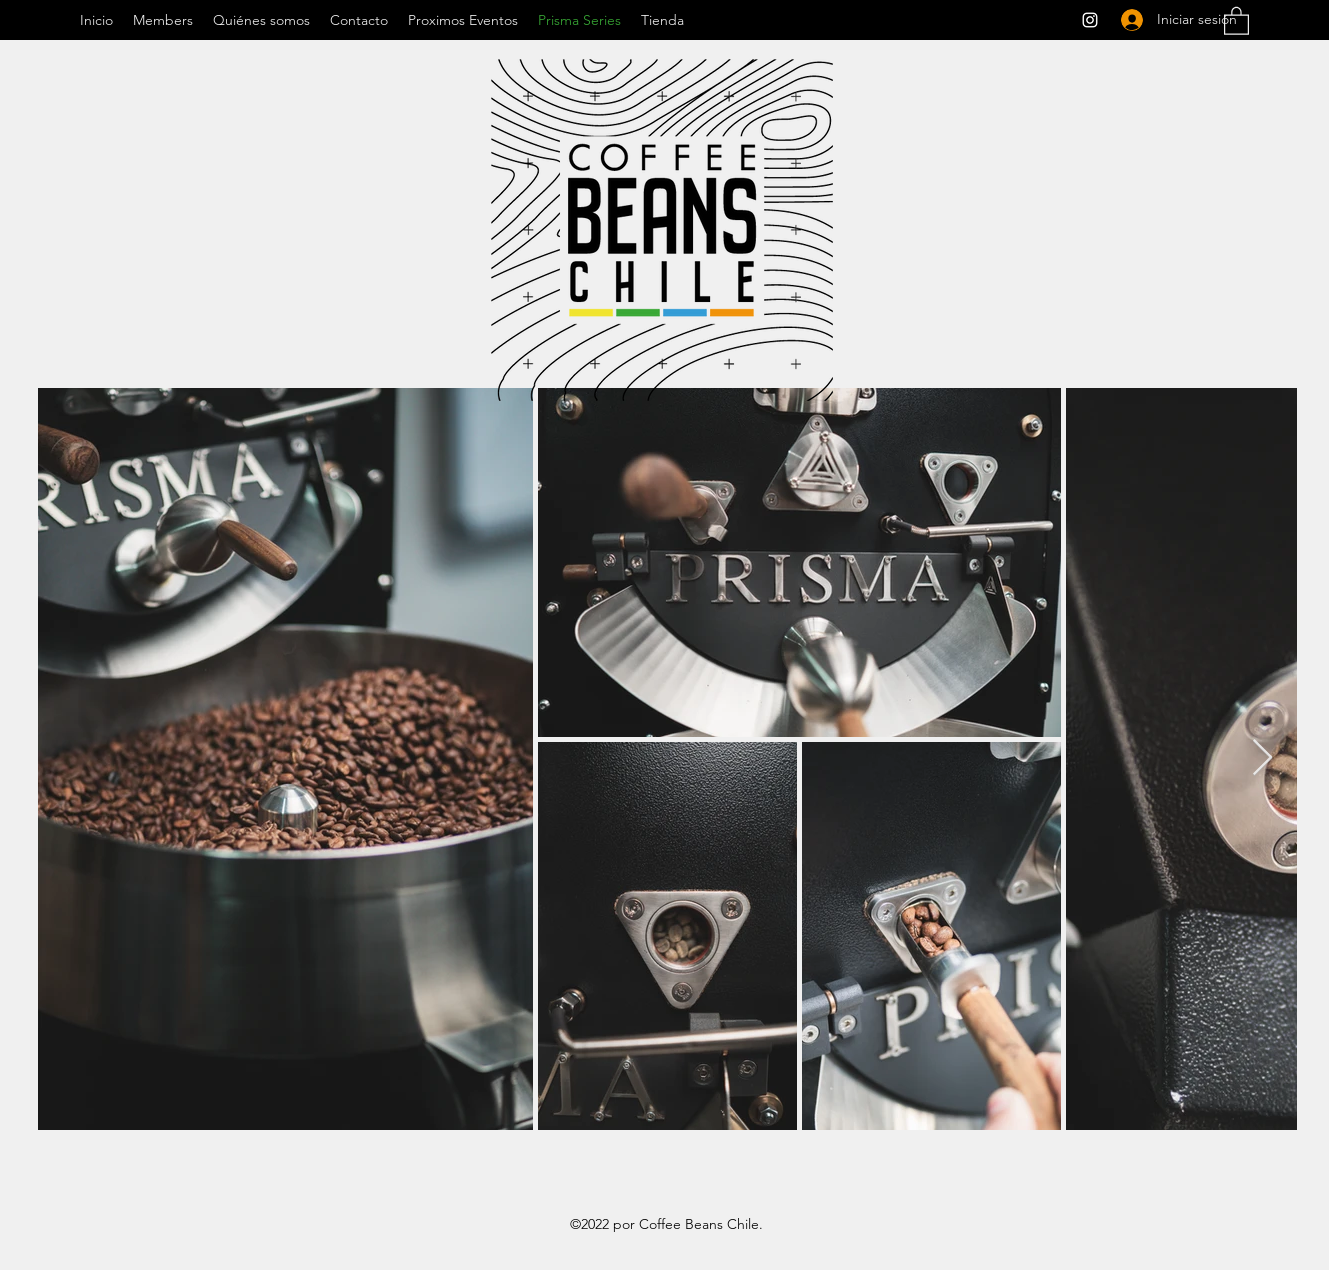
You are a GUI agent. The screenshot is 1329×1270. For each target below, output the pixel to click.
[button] (1236, 20)
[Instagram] (1090, 20)
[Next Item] (1262, 758)
